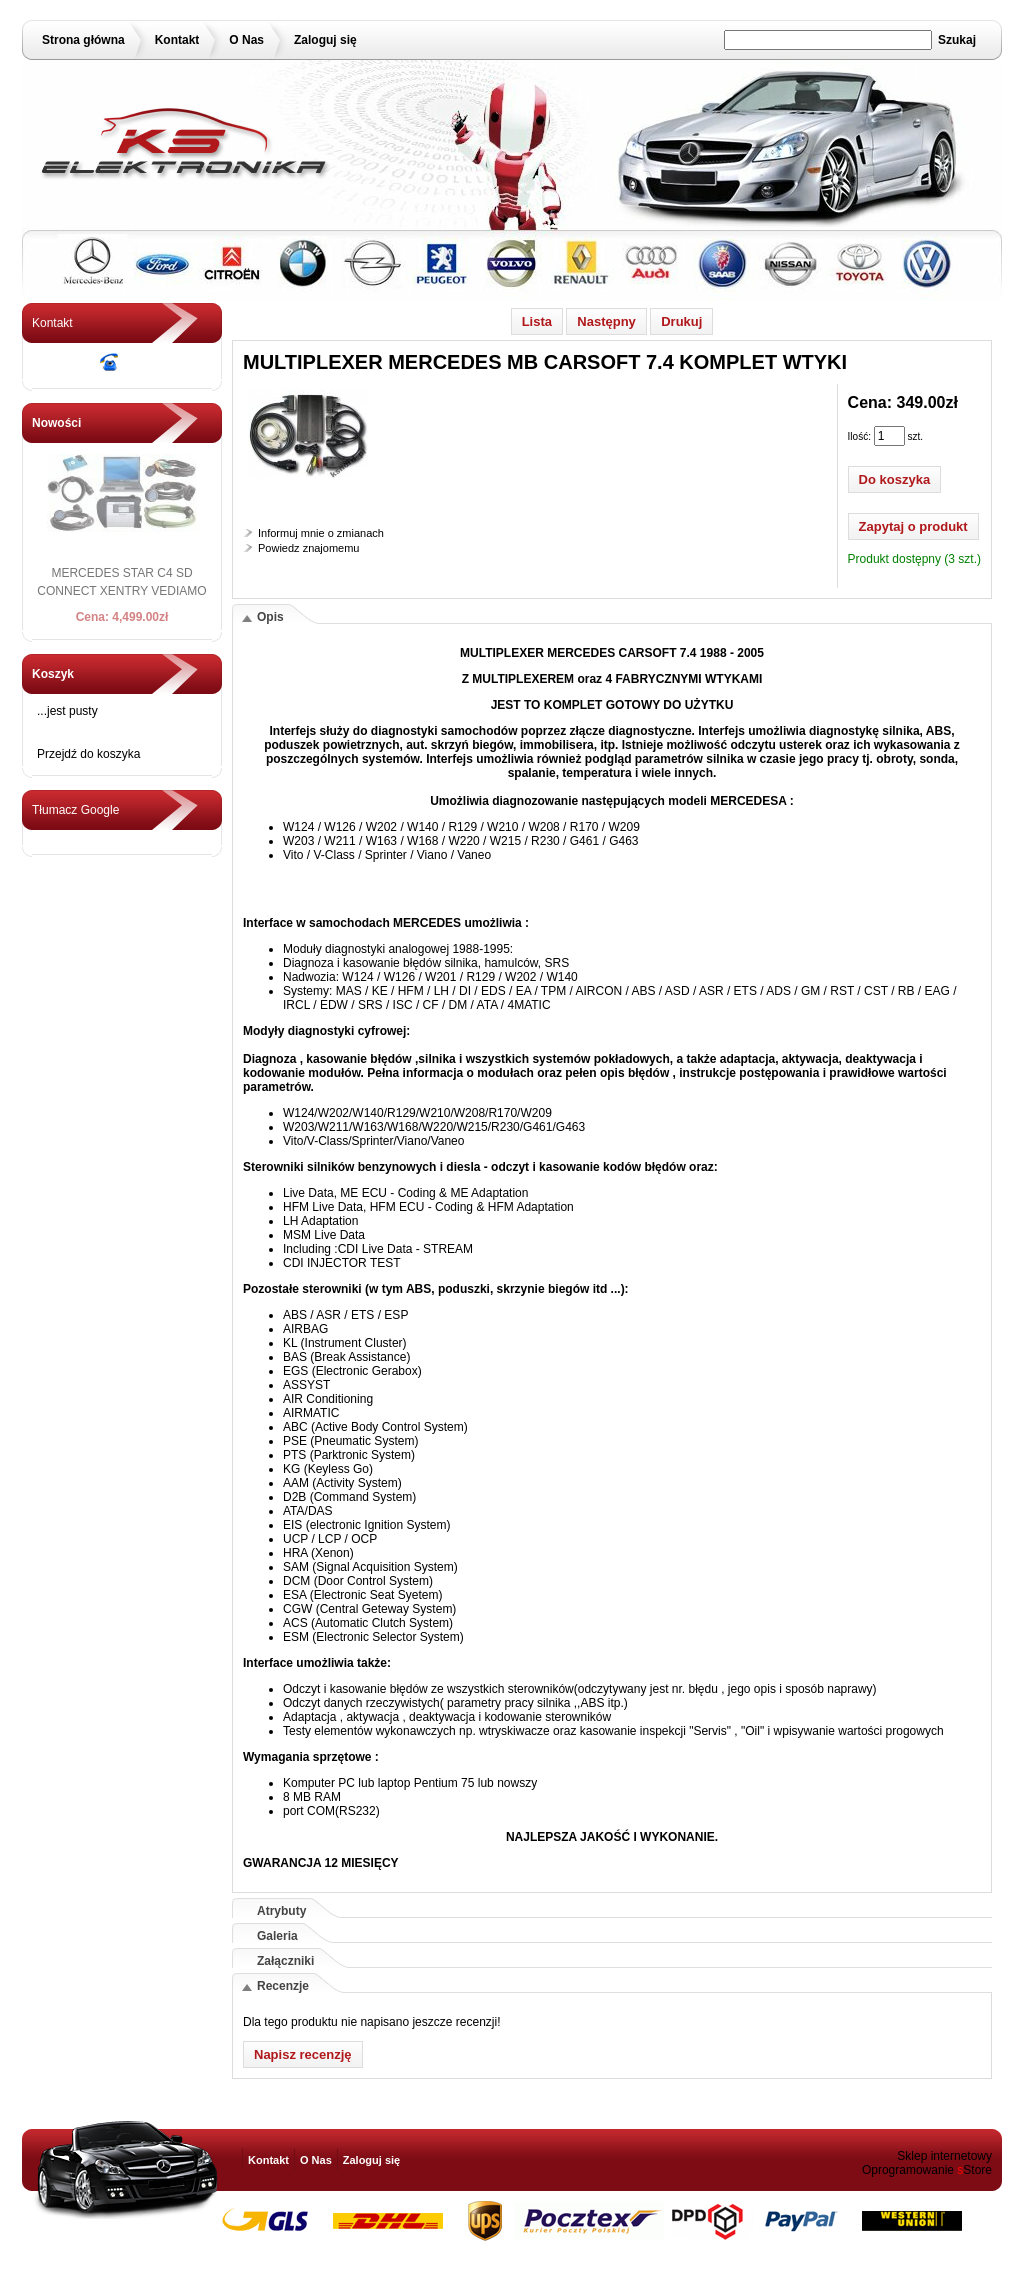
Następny (606, 321)
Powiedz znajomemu (309, 548)
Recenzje (283, 1986)
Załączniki (285, 1961)
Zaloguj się (325, 40)
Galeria (277, 1936)
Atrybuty (281, 1911)
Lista (537, 321)
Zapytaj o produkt (913, 526)
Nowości (56, 423)
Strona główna (83, 40)
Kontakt (177, 40)
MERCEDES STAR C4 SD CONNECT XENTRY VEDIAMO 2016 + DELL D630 (121, 591)
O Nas (246, 40)
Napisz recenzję (303, 2054)
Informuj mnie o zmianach (321, 533)
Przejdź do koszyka (88, 754)
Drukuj (681, 321)
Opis (270, 617)
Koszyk (53, 674)
